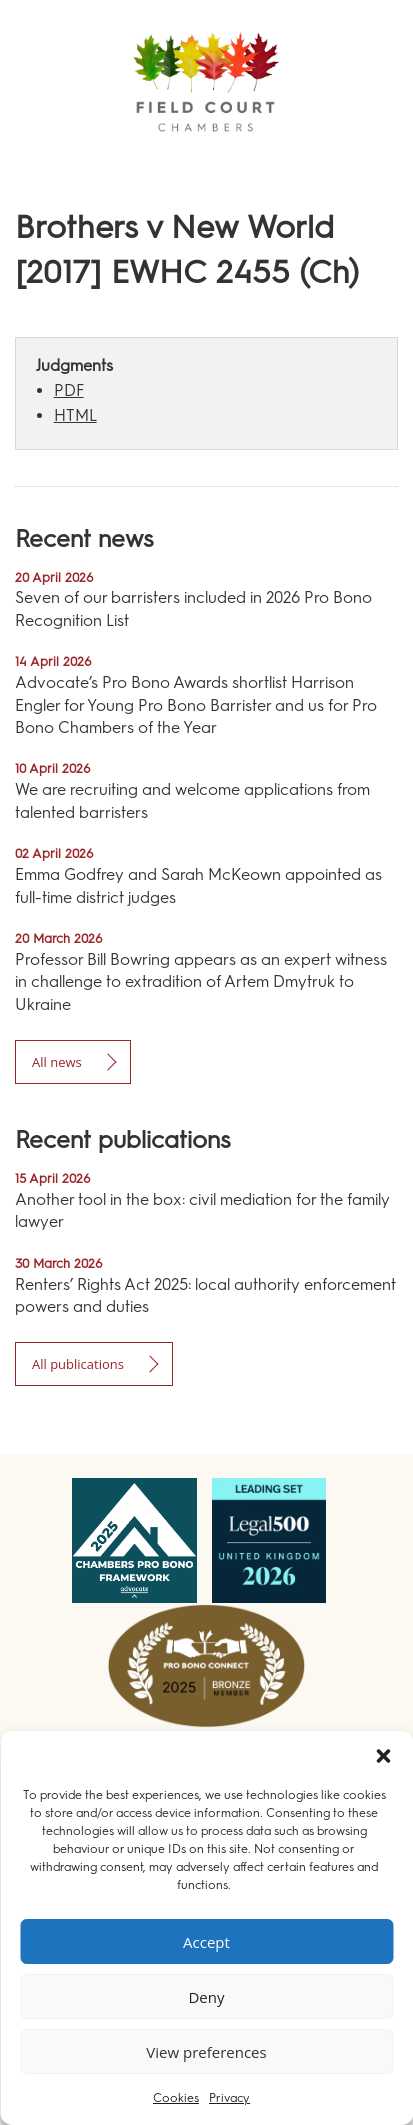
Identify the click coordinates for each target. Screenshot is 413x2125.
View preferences (206, 2052)
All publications (78, 1364)
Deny (206, 1997)
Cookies (176, 2098)
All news (57, 1062)
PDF (69, 390)
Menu (362, 159)
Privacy (229, 2098)
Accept (206, 1942)
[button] (383, 1756)
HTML (75, 415)
